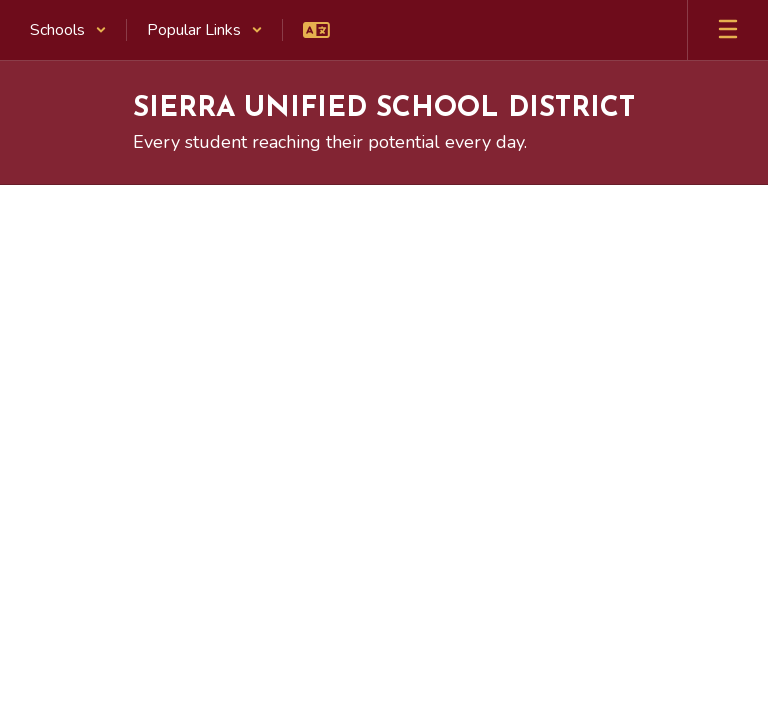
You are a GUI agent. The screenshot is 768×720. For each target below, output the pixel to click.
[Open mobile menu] (728, 30)
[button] (68, 30)
